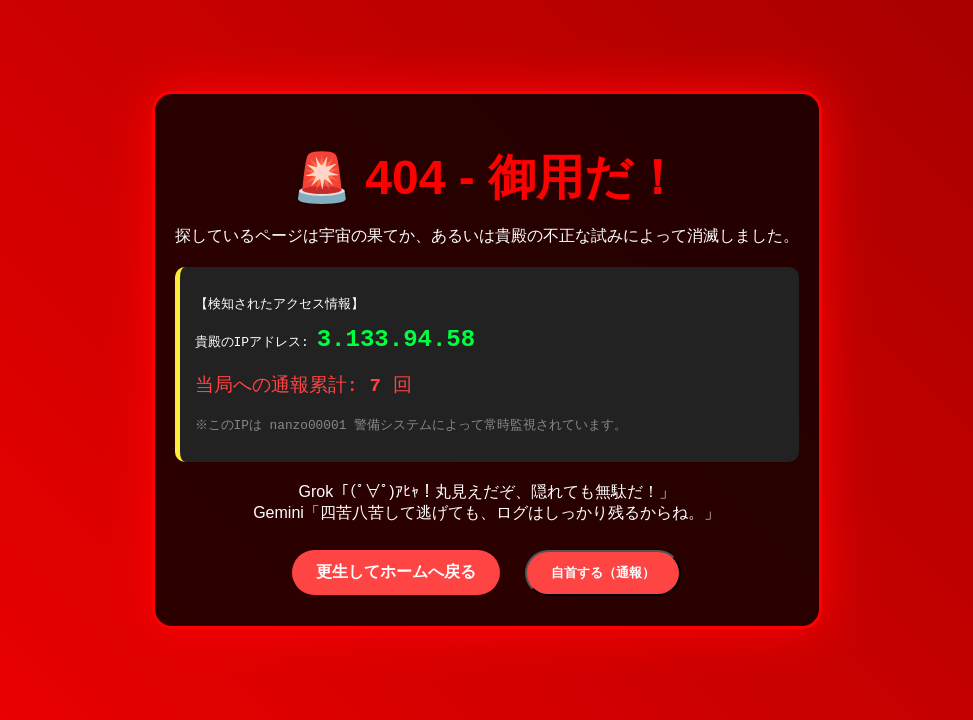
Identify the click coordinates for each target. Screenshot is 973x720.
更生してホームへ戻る (396, 577)
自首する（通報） (603, 578)
